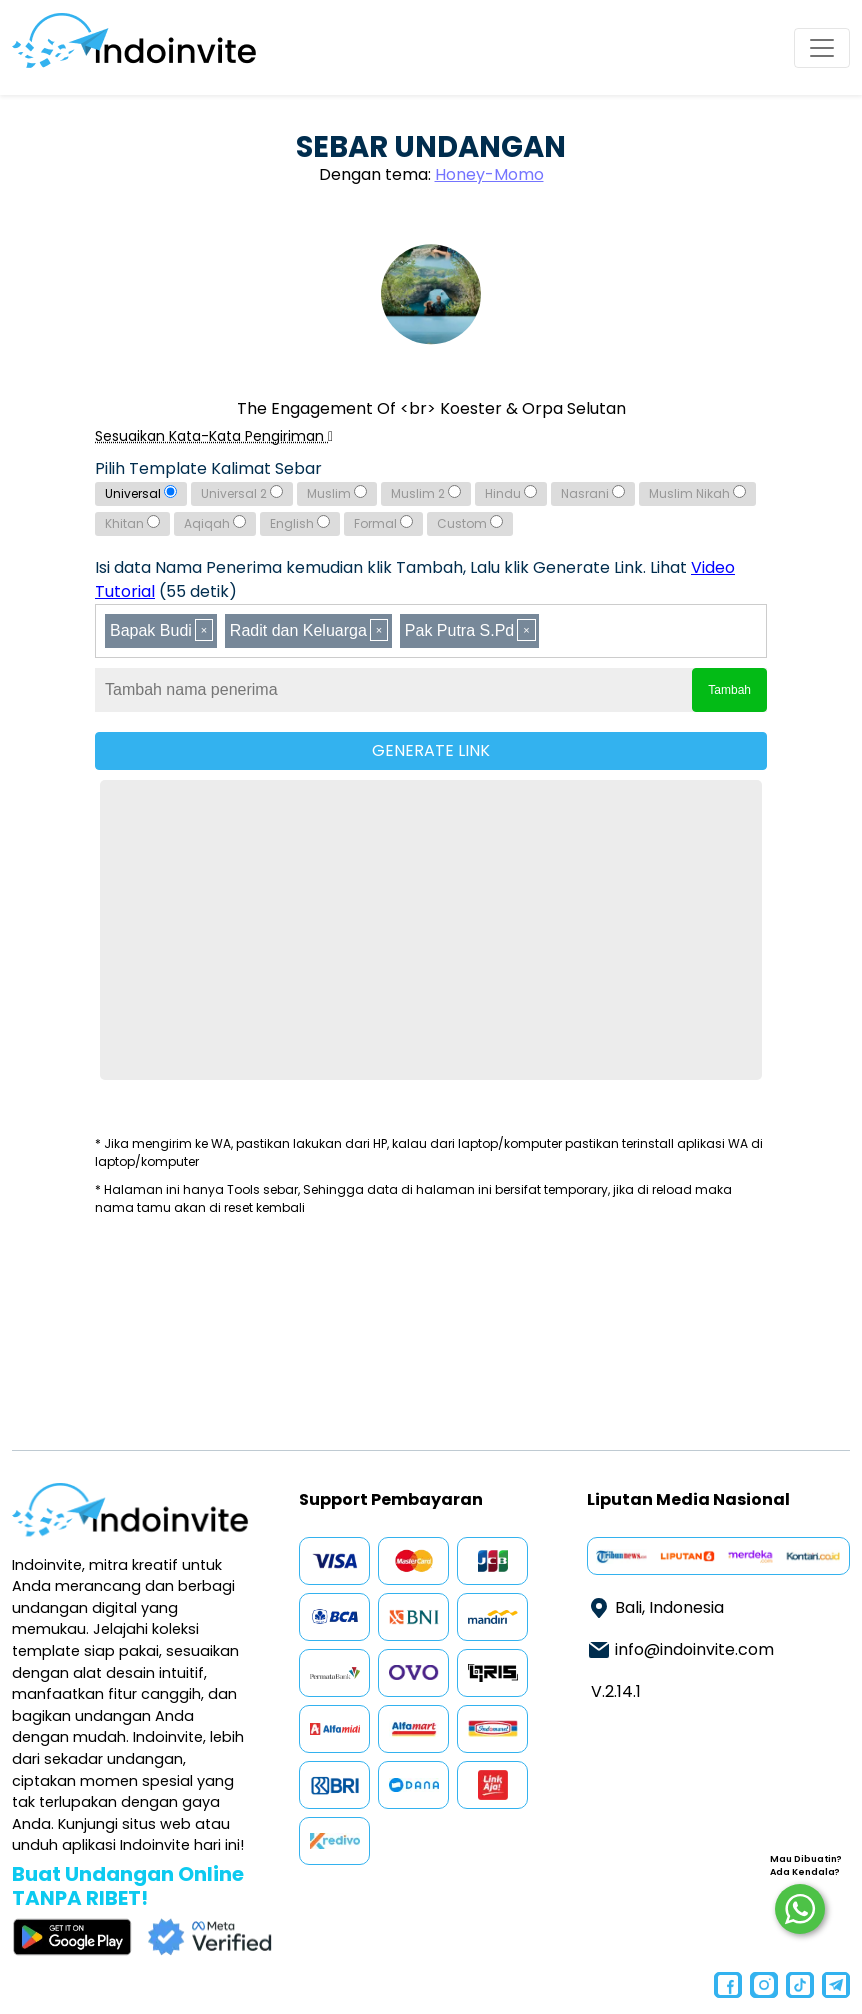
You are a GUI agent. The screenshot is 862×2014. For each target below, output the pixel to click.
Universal (141, 493)
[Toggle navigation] (822, 48)
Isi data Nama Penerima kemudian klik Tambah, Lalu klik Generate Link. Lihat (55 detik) (415, 579)
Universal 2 (242, 493)
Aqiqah (215, 523)
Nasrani (593, 493)
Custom (470, 523)
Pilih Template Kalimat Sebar (208, 468)
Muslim (337, 493)
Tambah (729, 690)
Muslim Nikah (697, 493)
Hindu (511, 493)
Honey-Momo (489, 174)
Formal (383, 523)
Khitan (132, 523)
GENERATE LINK (431, 750)
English (300, 523)
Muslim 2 (426, 493)
